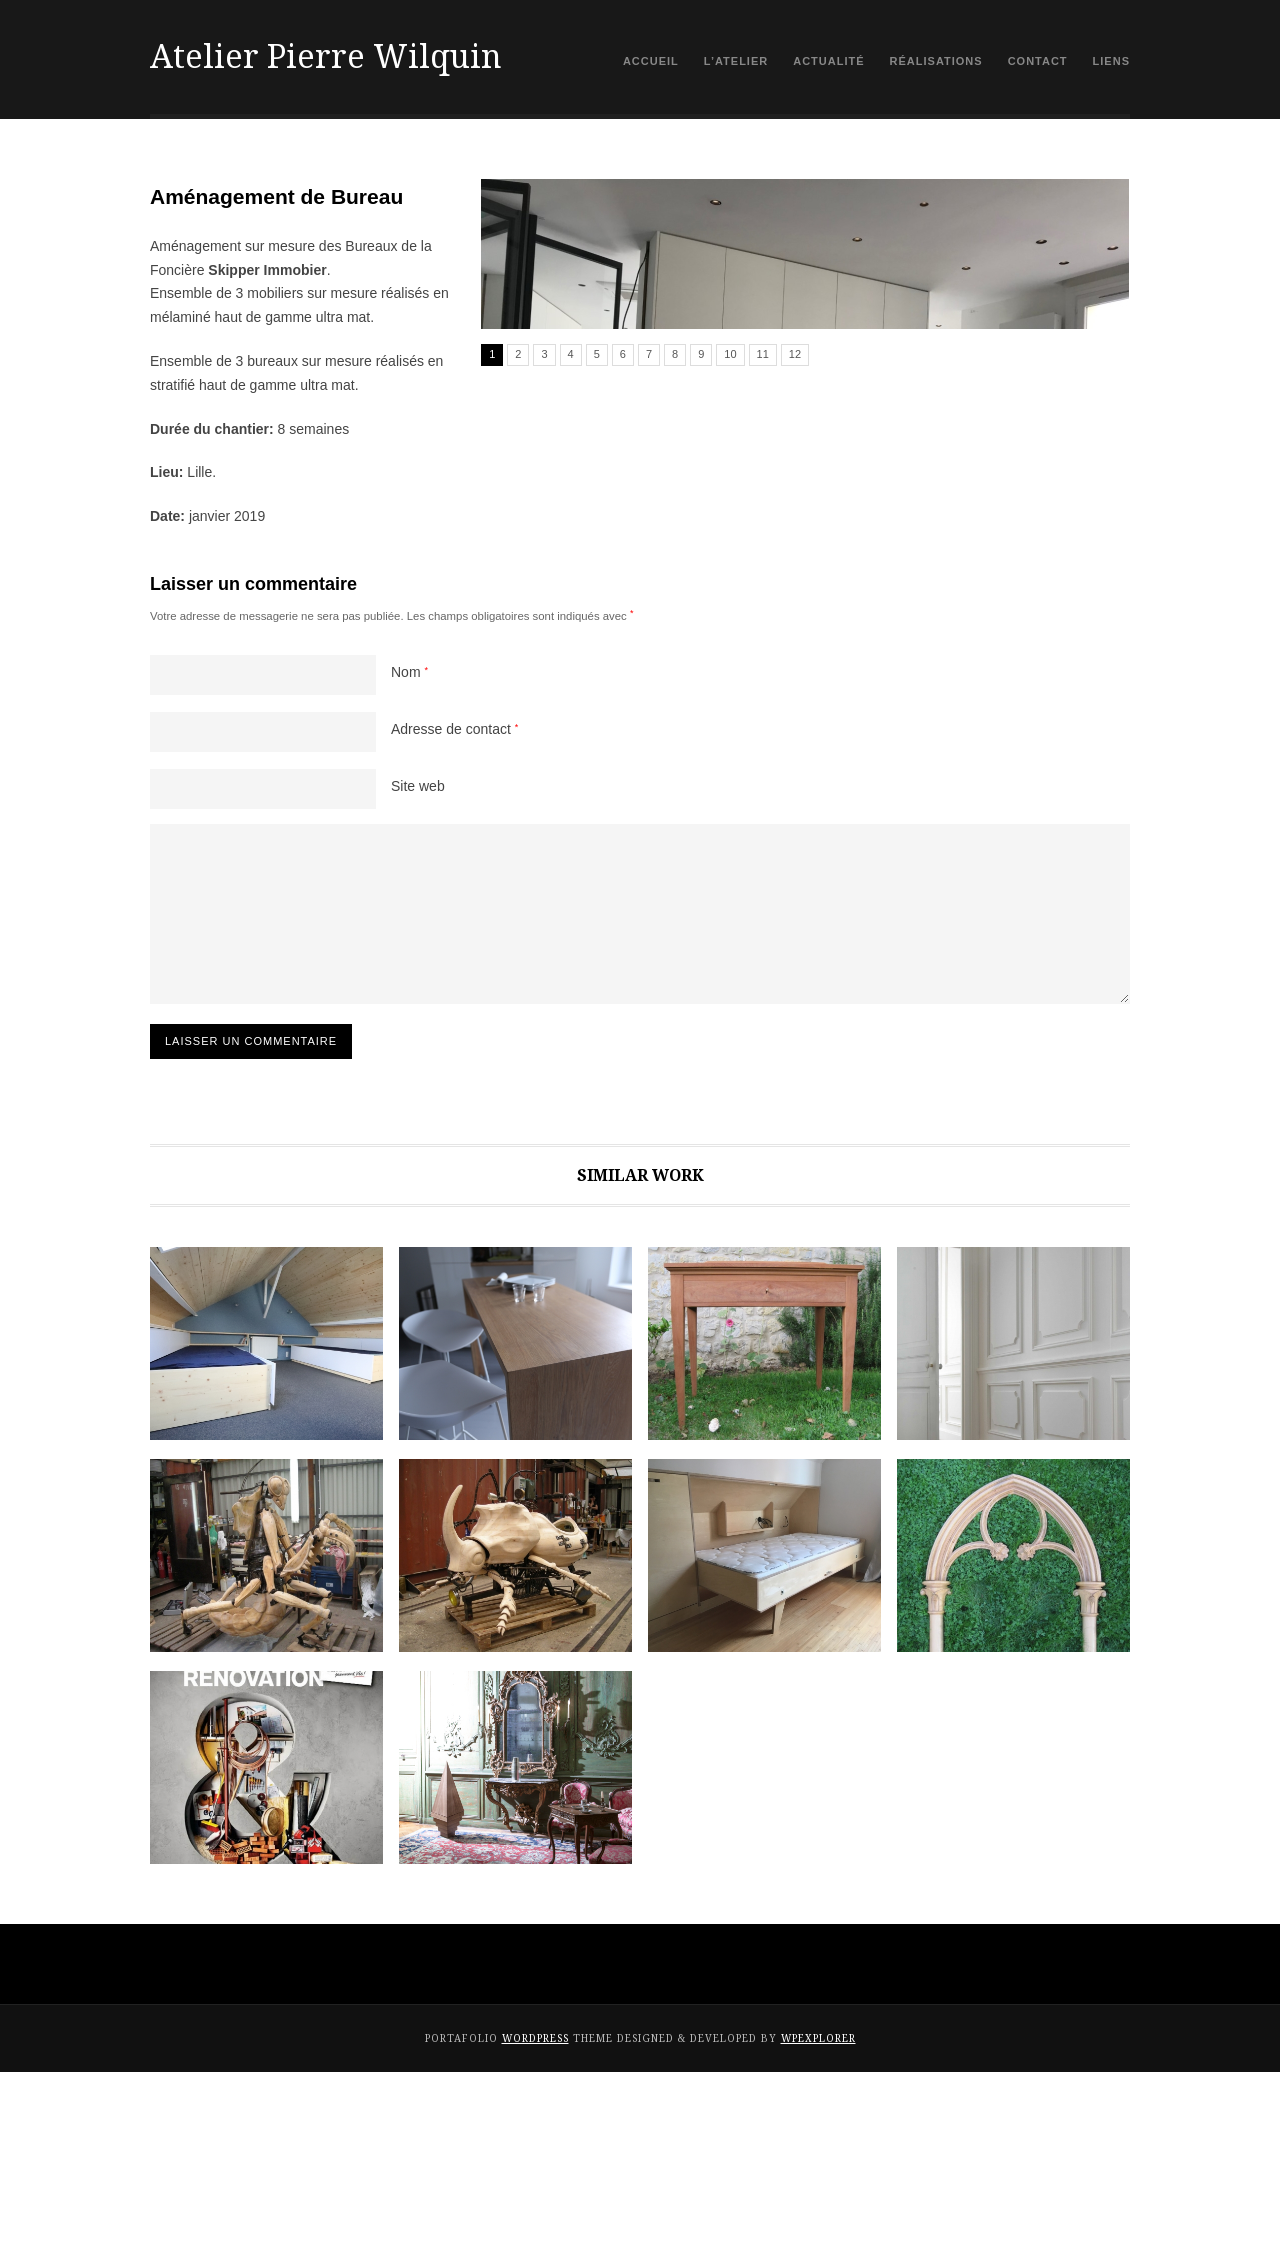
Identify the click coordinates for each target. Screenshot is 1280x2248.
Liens (1111, 61)
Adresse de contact (454, 906)
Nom (409, 849)
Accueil (651, 61)
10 (730, 690)
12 (795, 690)
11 (763, 690)
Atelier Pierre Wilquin (326, 57)
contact (1038, 61)
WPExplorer (818, 2214)
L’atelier (736, 61)
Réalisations (936, 61)
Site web (418, 963)
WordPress (535, 2214)
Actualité (828, 61)
